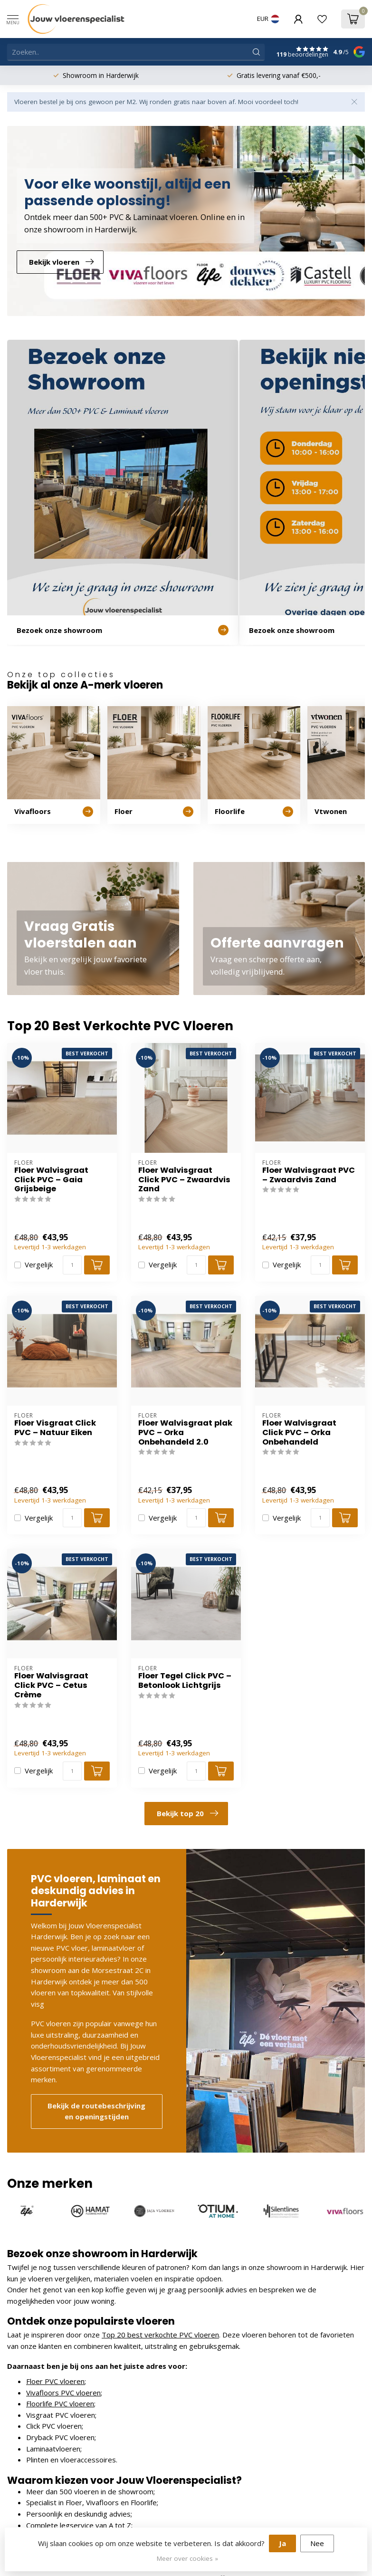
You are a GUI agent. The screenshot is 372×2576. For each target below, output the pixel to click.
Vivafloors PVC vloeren (63, 2392)
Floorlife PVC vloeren (60, 2403)
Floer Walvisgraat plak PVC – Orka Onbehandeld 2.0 (185, 1432)
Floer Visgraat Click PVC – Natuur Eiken (55, 1427)
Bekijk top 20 (187, 1813)
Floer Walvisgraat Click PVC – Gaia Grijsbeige (51, 1180)
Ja (282, 2543)
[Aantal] (72, 1264)
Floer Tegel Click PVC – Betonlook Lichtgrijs (184, 1680)
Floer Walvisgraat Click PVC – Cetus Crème (51, 1685)
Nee (317, 2543)
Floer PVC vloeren (55, 2381)
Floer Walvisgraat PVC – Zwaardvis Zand (308, 1175)
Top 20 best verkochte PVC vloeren (160, 2334)
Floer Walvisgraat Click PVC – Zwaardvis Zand (184, 1180)
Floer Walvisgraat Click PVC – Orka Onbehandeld (299, 1432)
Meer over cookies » (187, 2558)
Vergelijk (39, 1265)
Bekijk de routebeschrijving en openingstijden (96, 2111)
